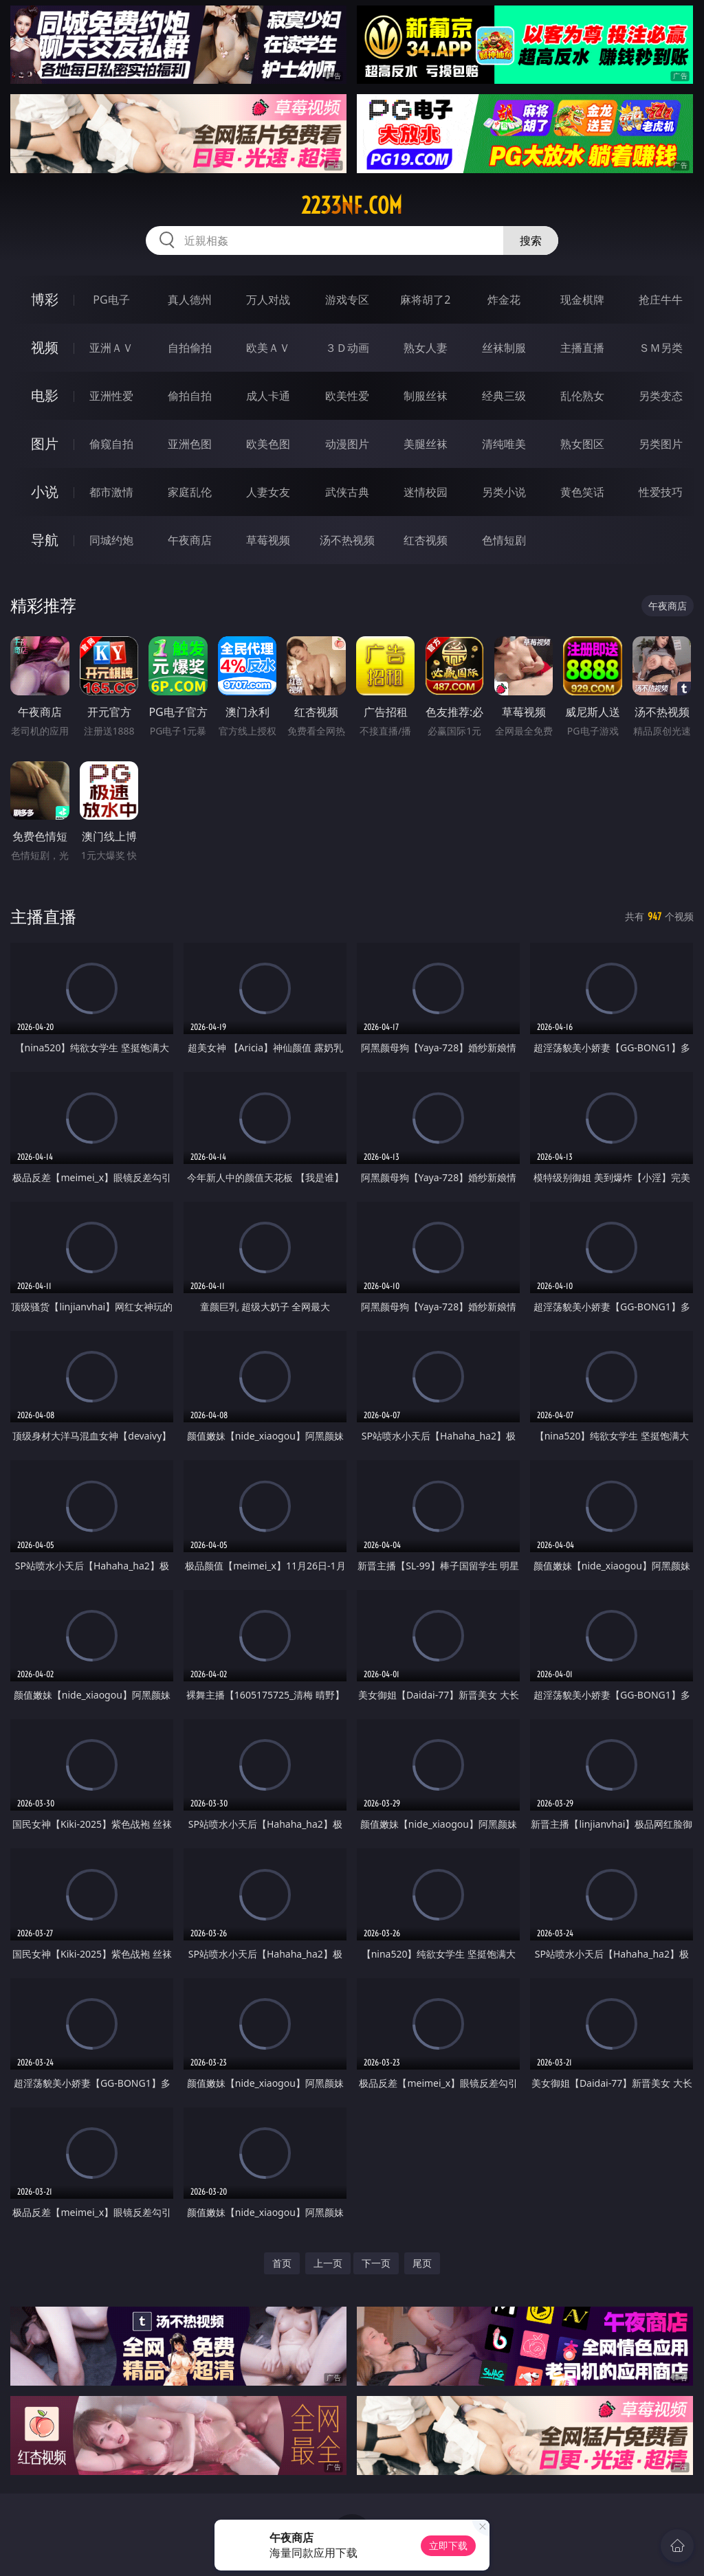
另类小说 (504, 492)
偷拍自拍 (190, 395)
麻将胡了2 (425, 299)
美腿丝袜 (426, 443)
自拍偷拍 (190, 347)
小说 (44, 491)
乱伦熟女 (582, 395)
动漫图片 (347, 443)
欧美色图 (268, 443)
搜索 (531, 240)
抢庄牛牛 (661, 299)
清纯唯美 (504, 443)
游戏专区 (347, 299)
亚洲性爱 (111, 395)
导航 (44, 539)
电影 (44, 395)
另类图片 (661, 443)
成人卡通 (268, 395)
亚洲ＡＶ (111, 347)
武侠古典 (347, 492)
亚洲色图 (190, 443)
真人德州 (190, 299)
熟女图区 (582, 443)
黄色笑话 (582, 492)
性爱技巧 (661, 492)
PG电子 (111, 299)
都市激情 (111, 492)
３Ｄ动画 (347, 347)
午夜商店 (190, 540)
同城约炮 (111, 540)
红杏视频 (426, 540)
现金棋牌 (582, 299)
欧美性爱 (347, 395)
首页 (282, 2263)
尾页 (422, 2263)
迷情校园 (426, 492)
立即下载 (448, 2545)
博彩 (44, 299)
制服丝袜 (426, 395)
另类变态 (661, 395)
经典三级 (504, 395)
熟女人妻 (426, 347)
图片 (44, 443)
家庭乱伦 (190, 492)
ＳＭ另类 (661, 347)
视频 (44, 347)
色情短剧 (504, 540)
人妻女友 (268, 492)
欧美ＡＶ (268, 347)
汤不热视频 (347, 540)
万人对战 (268, 299)
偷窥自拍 (111, 443)
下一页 (376, 2263)
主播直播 (582, 347)
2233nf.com (351, 205)
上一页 (328, 2263)
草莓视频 (268, 540)
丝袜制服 (504, 347)
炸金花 (503, 299)
